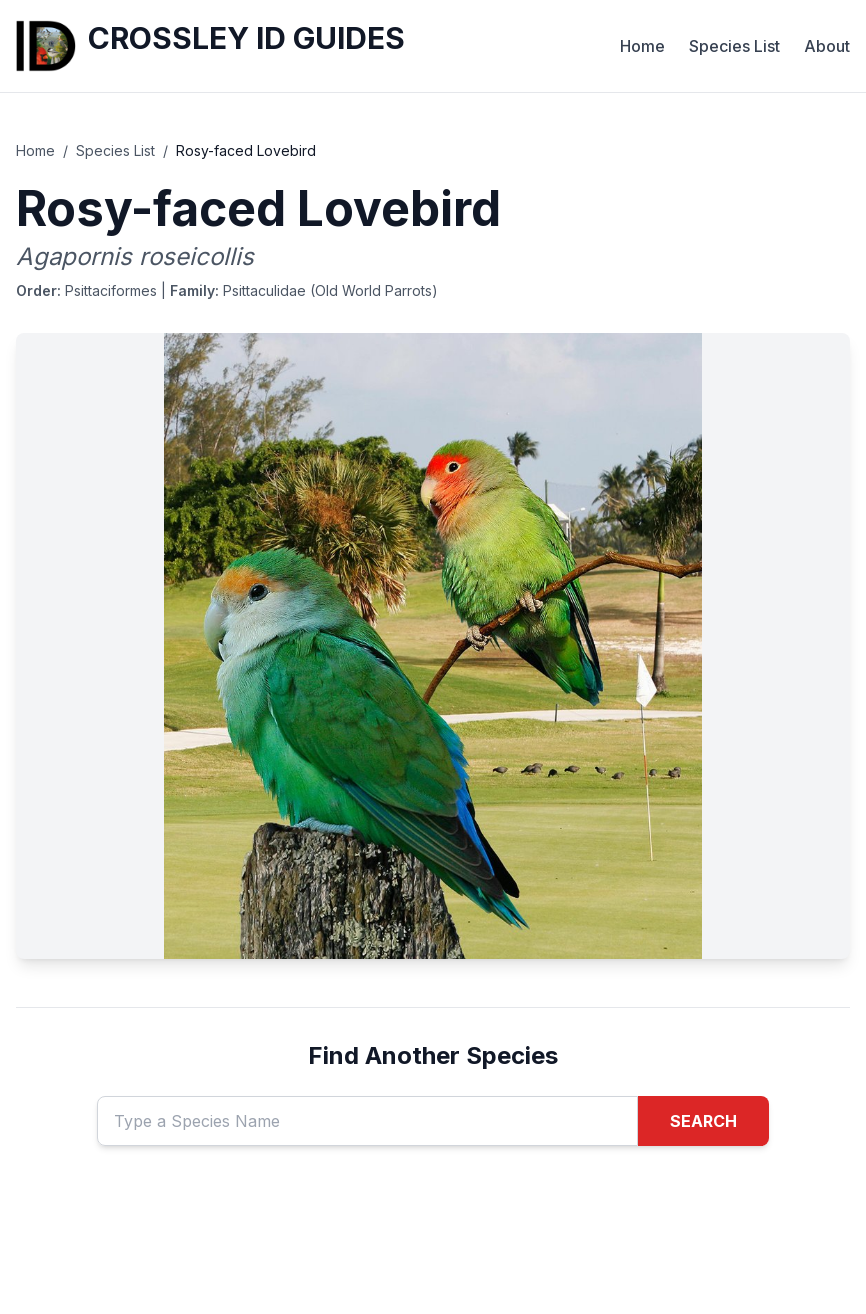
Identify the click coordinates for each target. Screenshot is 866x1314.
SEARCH (703, 1121)
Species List (734, 46)
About (827, 46)
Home (642, 46)
